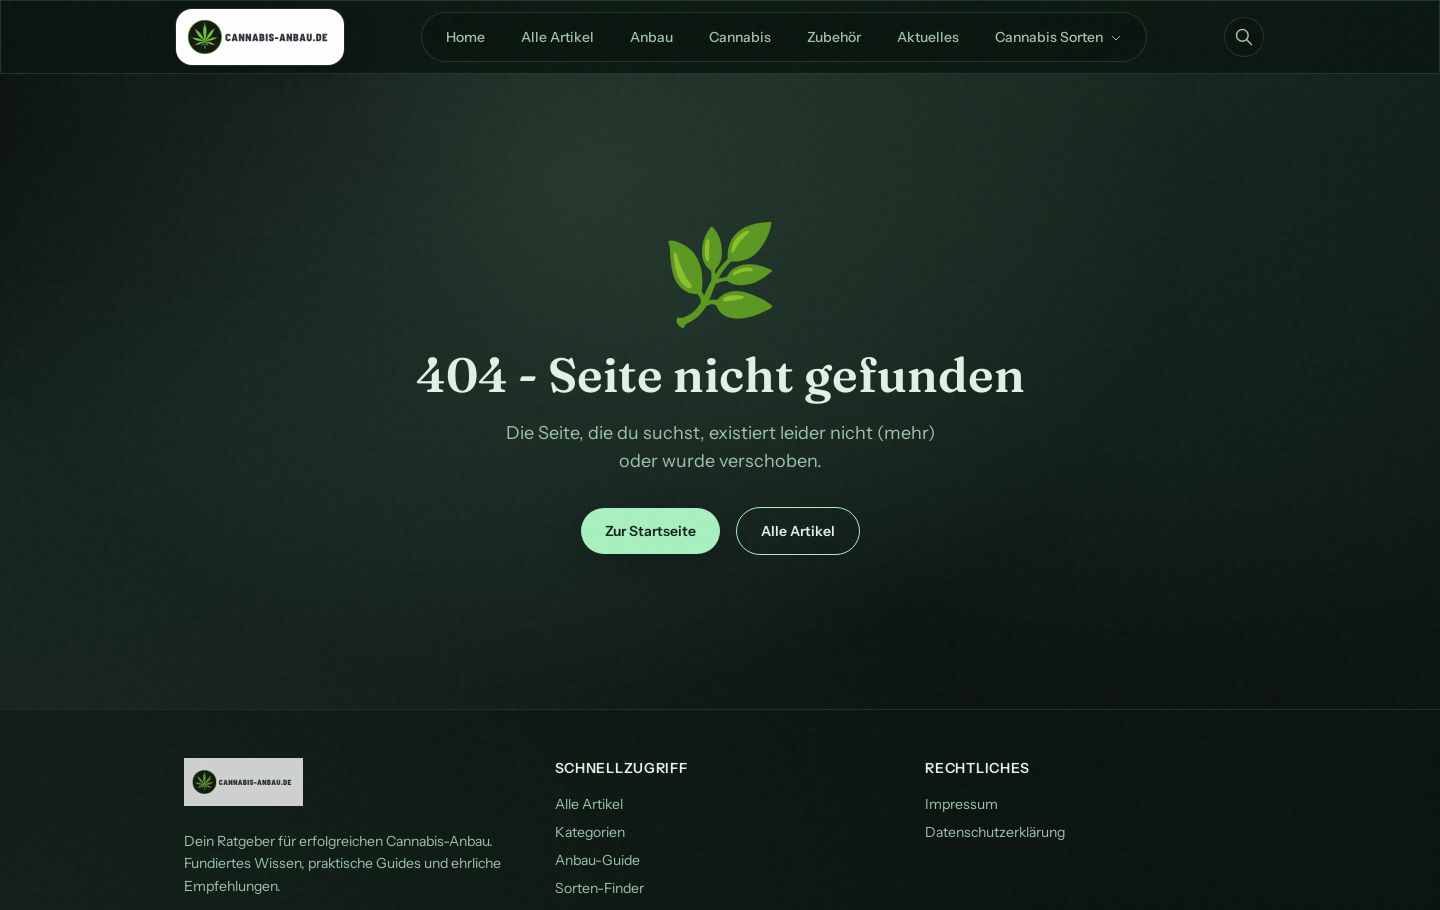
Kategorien (590, 832)
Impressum (961, 804)
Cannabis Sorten (1058, 37)
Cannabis (740, 37)
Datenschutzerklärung (995, 832)
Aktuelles (928, 37)
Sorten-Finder (599, 888)
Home (465, 37)
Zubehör (834, 37)
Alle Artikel (557, 37)
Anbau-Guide (597, 860)
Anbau (651, 37)
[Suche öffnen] (1244, 37)
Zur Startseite (650, 531)
